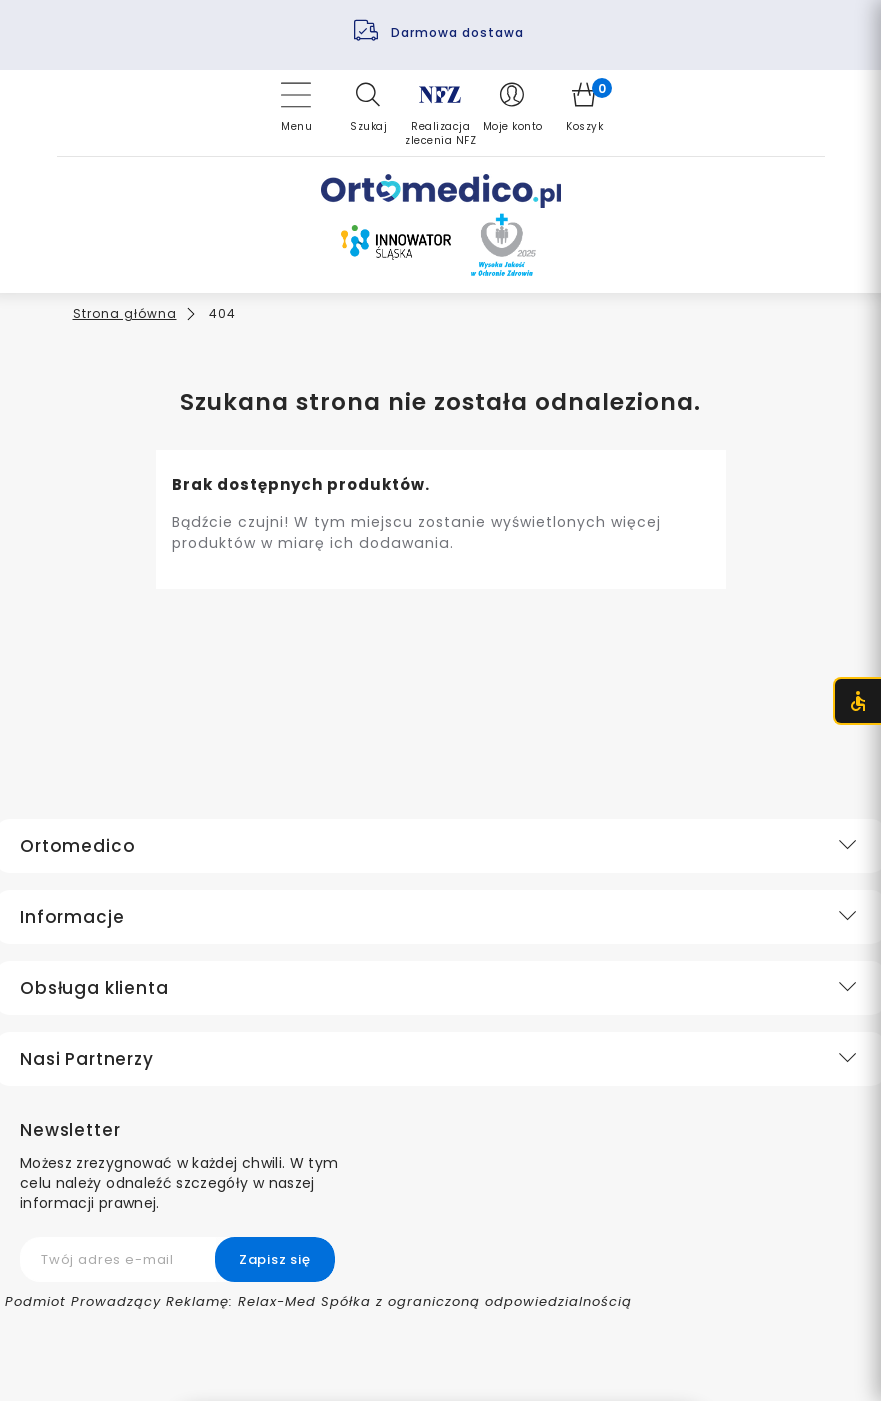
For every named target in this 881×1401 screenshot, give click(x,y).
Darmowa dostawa (459, 32)
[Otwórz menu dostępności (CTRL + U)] (857, 701)
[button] (369, 107)
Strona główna (125, 313)
